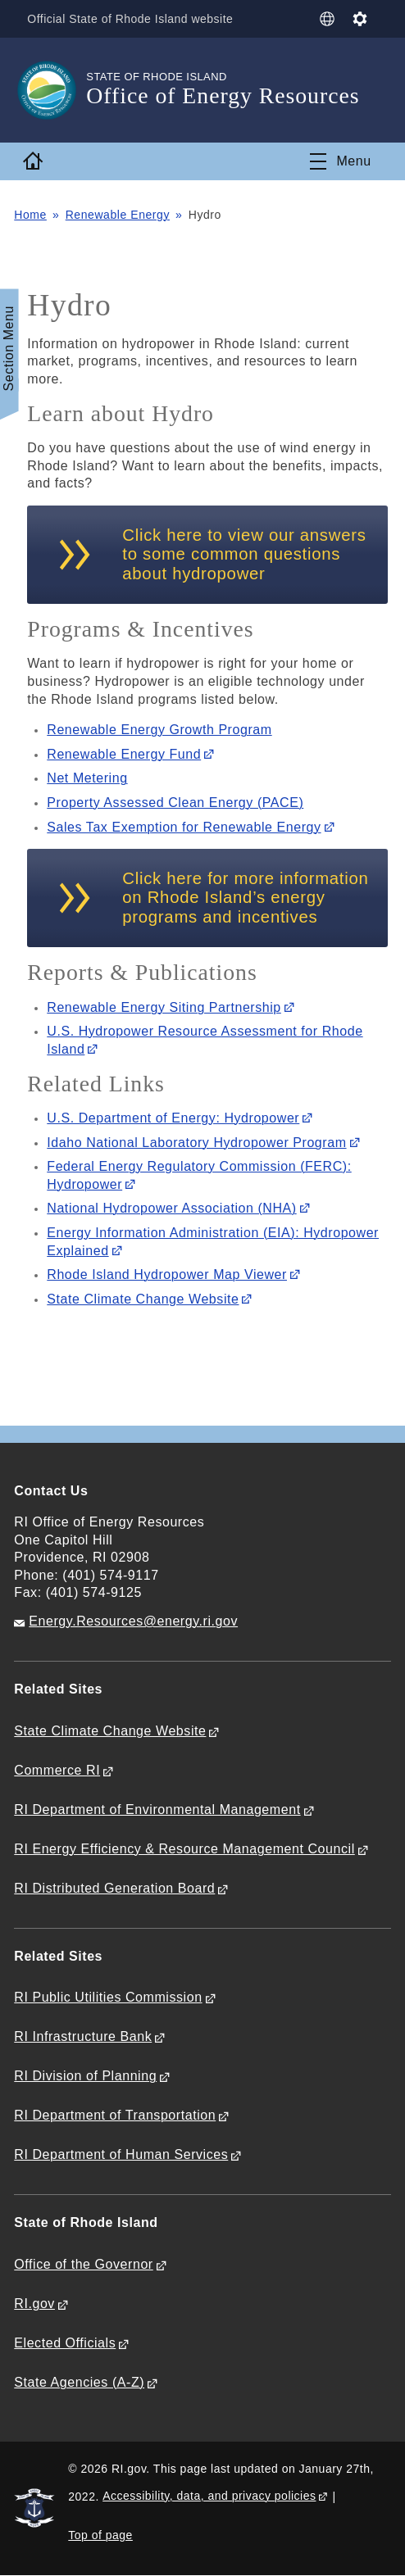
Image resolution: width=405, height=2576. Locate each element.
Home (30, 214)
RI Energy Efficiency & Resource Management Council (184, 1849)
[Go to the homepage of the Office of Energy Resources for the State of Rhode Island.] (50, 90)
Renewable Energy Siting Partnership (164, 1007)
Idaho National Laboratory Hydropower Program (196, 1143)
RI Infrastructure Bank (83, 2036)
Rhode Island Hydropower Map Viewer (167, 1274)
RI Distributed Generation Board (114, 1888)
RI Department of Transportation (115, 2115)
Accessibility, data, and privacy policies (209, 2495)
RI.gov (34, 2304)
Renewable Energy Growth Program (159, 730)
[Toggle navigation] (340, 161)
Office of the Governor (83, 2264)
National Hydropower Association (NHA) (171, 1208)
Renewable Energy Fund (124, 754)
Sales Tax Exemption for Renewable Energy (184, 827)
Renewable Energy (118, 214)
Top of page (100, 2535)
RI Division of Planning (85, 2076)
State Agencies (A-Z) (79, 2382)
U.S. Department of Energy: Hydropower (173, 1118)
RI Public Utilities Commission (108, 1997)
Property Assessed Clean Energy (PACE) (175, 803)
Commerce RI (57, 1770)
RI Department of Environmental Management (157, 1809)
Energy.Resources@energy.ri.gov (133, 1621)
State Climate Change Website (143, 1299)
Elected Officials (65, 2343)
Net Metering (87, 778)
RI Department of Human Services (121, 2154)
